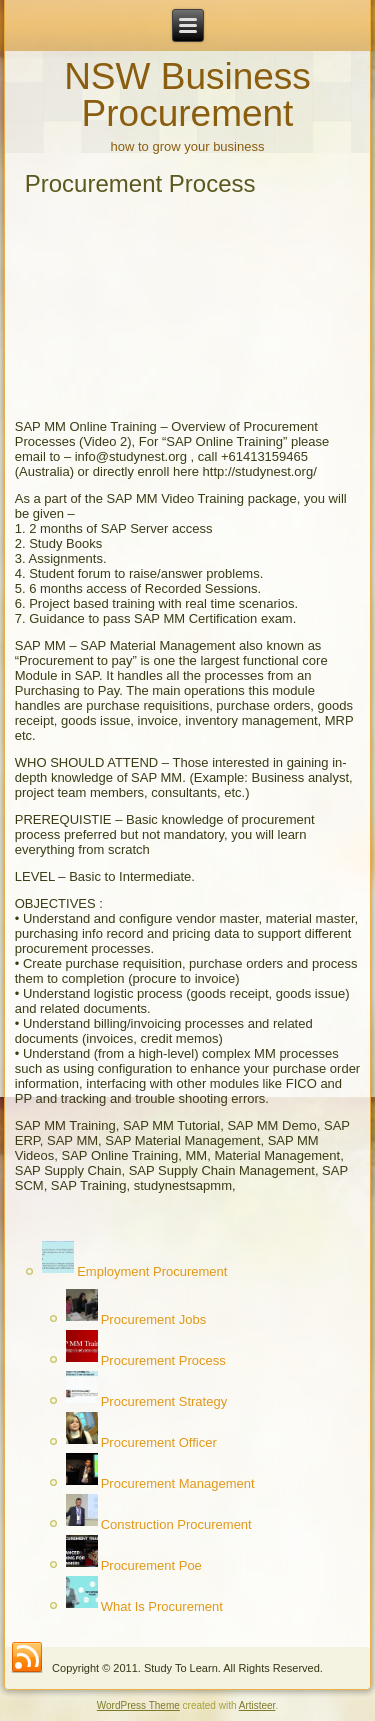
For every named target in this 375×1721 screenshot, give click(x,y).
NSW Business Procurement (187, 95)
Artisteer (257, 1705)
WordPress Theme (138, 1705)
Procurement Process (163, 1360)
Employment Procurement (152, 1272)
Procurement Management (178, 1483)
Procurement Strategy (164, 1401)
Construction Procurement (176, 1524)
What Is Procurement (162, 1606)
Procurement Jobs (154, 1319)
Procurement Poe (151, 1565)
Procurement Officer (159, 1442)
